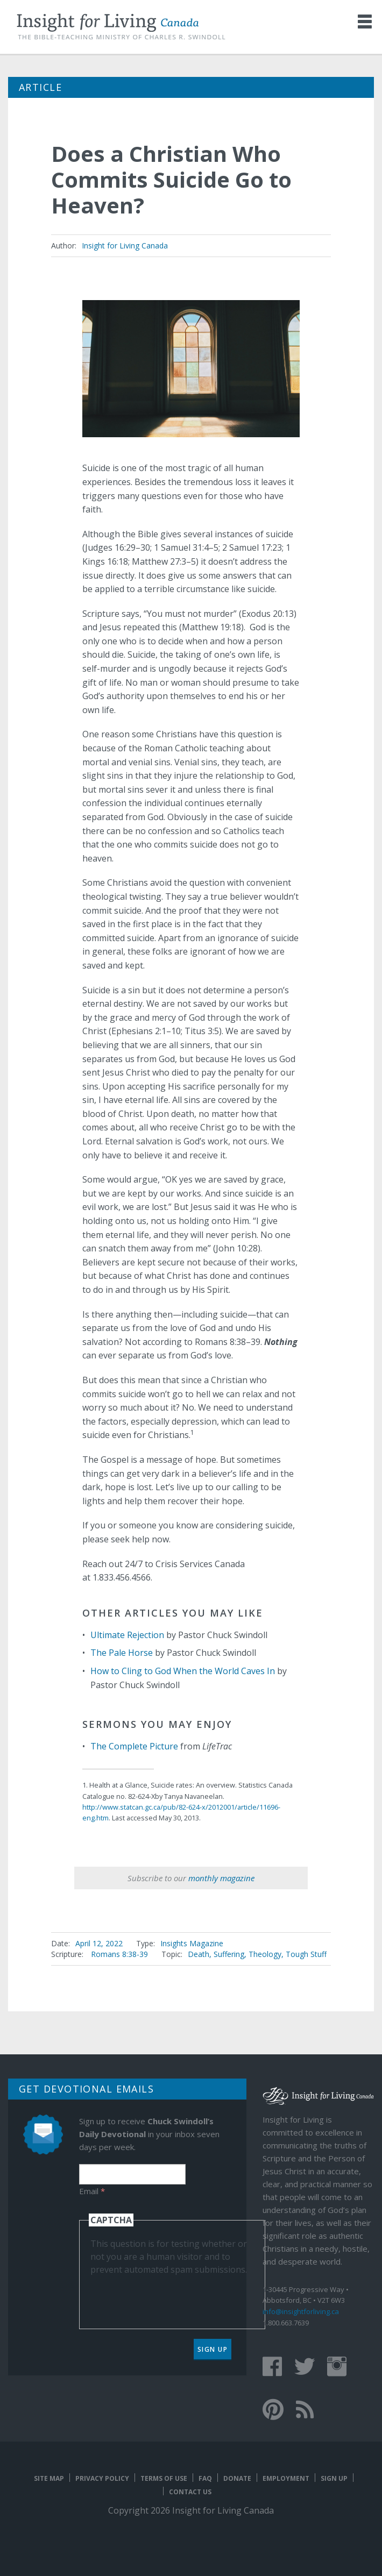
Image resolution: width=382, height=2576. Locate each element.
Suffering (229, 1954)
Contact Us (190, 2491)
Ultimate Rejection (127, 1635)
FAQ (205, 2478)
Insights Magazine (191, 1943)
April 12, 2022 (99, 1943)
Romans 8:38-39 (119, 1954)
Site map (49, 2478)
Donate (237, 2478)
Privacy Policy (102, 2478)
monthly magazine (221, 1878)
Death (198, 1954)
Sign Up (212, 2349)
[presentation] (172, 2297)
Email (92, 2191)
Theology (265, 1954)
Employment (286, 2478)
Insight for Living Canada (125, 245)
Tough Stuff (306, 1954)
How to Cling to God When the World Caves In (182, 1671)
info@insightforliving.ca (301, 2311)
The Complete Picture (134, 1746)
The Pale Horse (121, 1653)
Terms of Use (163, 2478)
